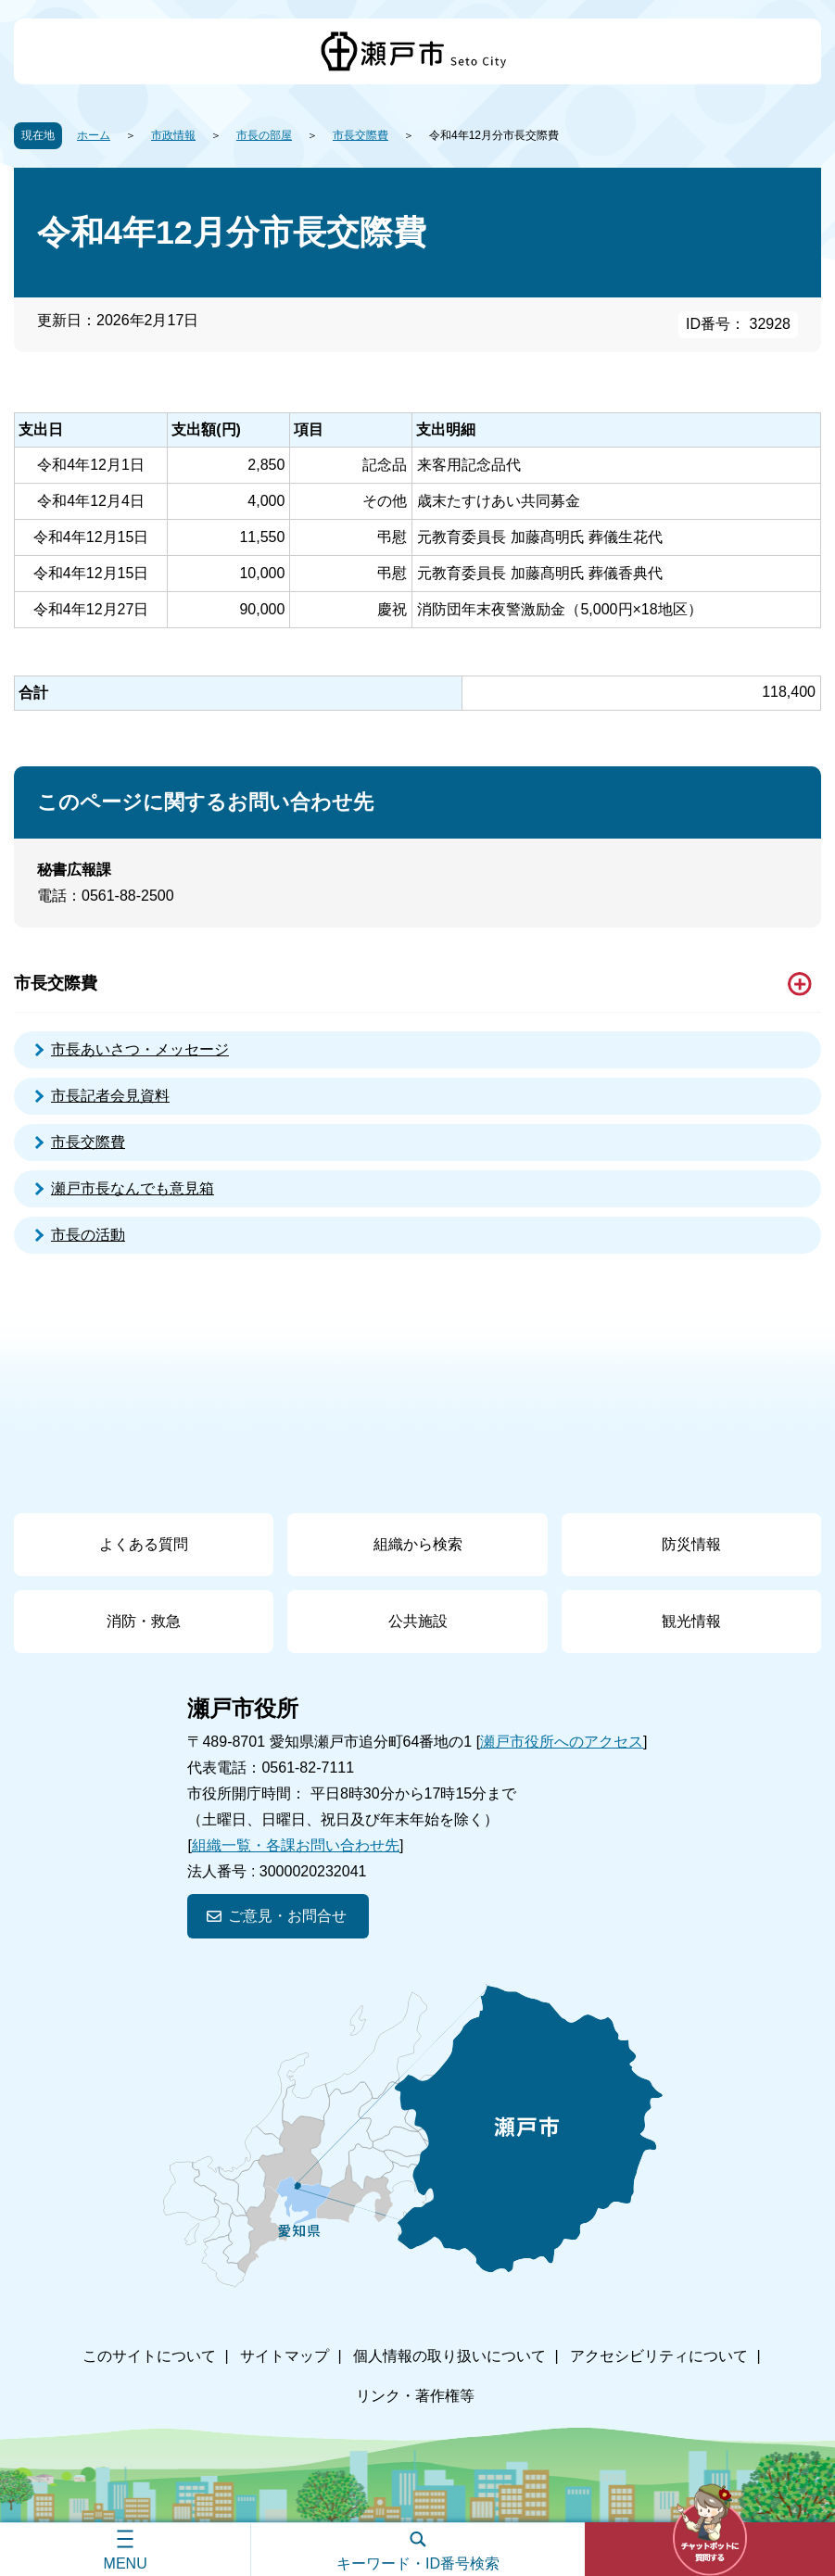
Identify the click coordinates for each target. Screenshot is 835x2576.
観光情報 (691, 1621)
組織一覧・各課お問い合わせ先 (295, 1845)
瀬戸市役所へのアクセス (561, 1741)
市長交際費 (360, 135)
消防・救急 (144, 1621)
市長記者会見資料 (110, 1096)
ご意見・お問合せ (287, 1916)
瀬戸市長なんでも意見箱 (132, 1188)
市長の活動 (88, 1235)
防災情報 (691, 1544)
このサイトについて (149, 2356)
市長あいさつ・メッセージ (140, 1049)
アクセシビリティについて (659, 2356)
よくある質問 (143, 1544)
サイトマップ (284, 2356)
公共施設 (418, 1621)
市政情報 (173, 135)
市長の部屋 (264, 135)
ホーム (93, 135)
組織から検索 (417, 1544)
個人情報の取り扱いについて (449, 2356)
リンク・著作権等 (415, 2396)
